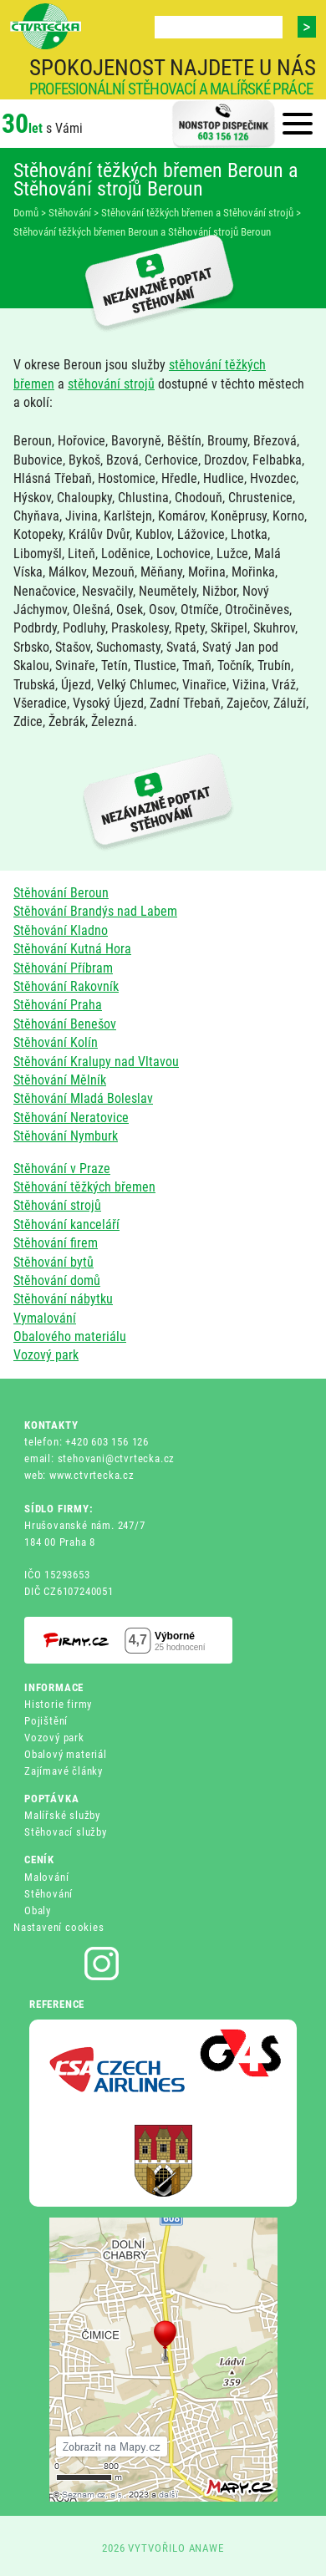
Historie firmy (58, 1704)
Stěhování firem (55, 1243)
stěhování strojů (111, 384)
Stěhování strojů (57, 1205)
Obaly (37, 1910)
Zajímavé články (63, 1771)
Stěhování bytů (53, 1262)
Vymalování (44, 1318)
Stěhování (48, 1894)
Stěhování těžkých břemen (84, 1187)
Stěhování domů (56, 1280)
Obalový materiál (65, 1754)
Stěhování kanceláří (66, 1224)
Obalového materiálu (69, 1336)
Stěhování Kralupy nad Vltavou (96, 1062)
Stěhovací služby (65, 1832)
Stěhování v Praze (61, 1168)
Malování (46, 1877)
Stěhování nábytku (63, 1299)
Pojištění (46, 1721)
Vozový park (46, 1355)
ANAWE (207, 2548)
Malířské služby (62, 1815)
